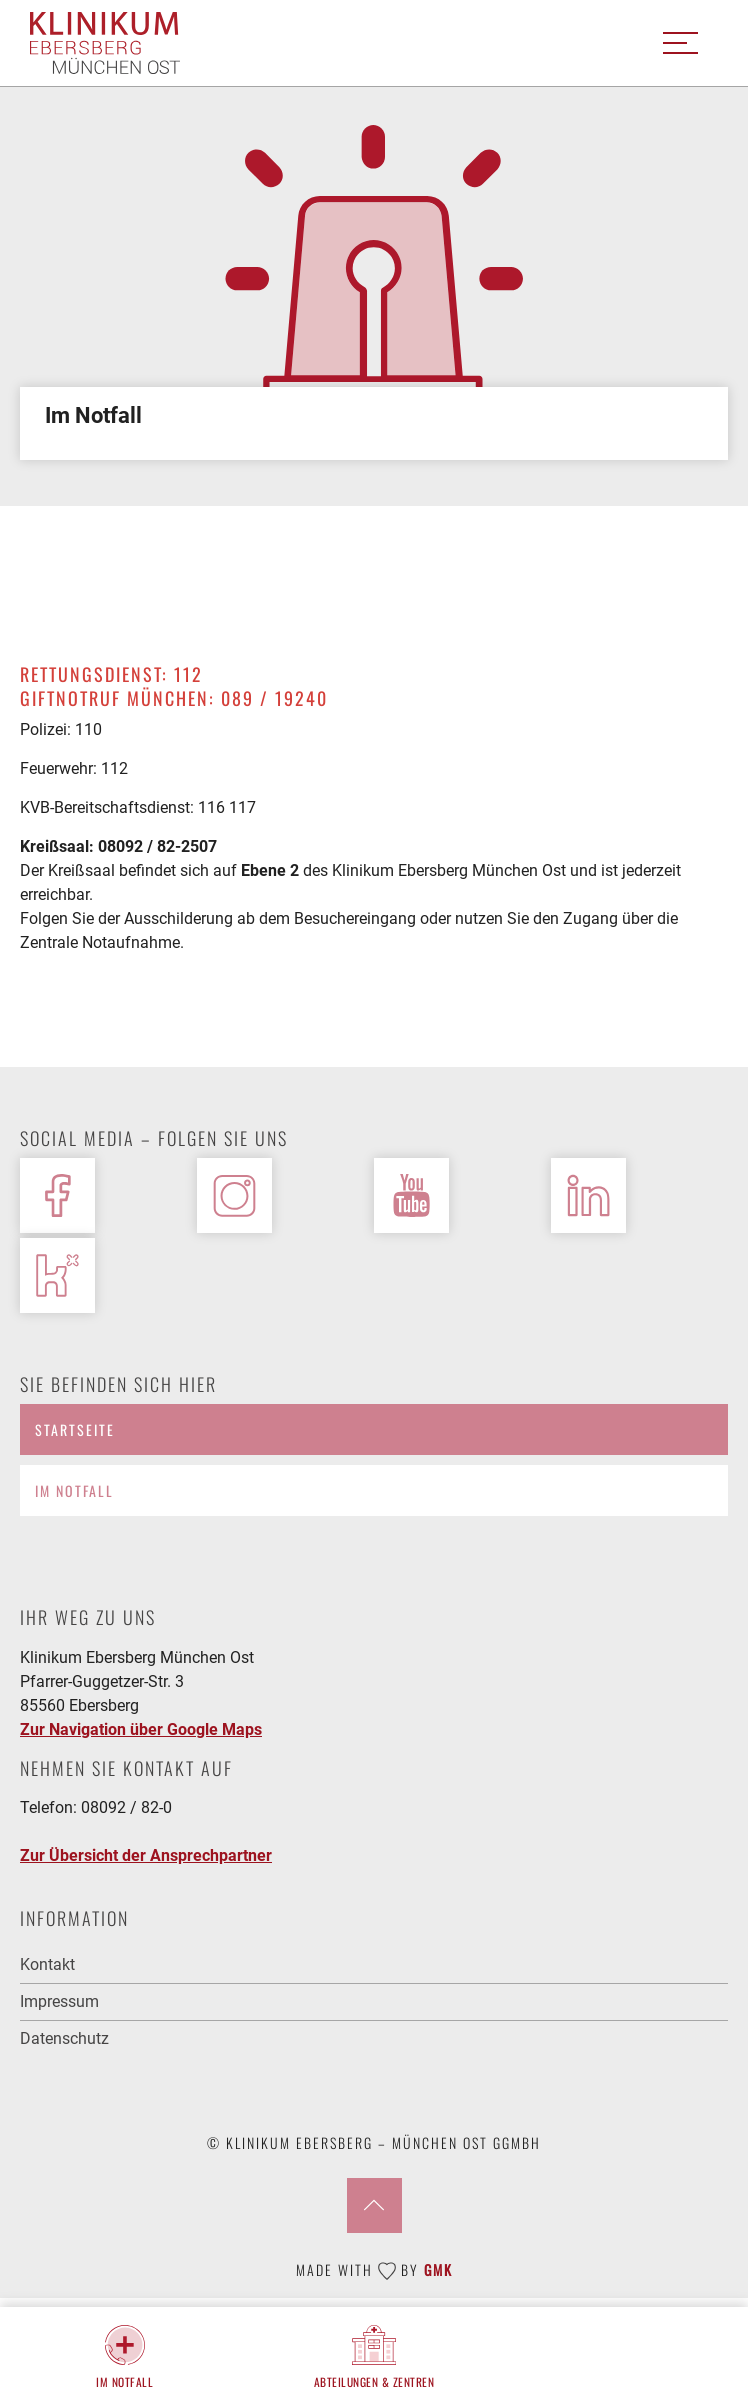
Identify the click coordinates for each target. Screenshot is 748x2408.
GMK (438, 2269)
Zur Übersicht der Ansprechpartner (146, 1855)
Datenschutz (64, 2038)
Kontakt (47, 1964)
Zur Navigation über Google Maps (141, 1729)
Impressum (59, 2001)
